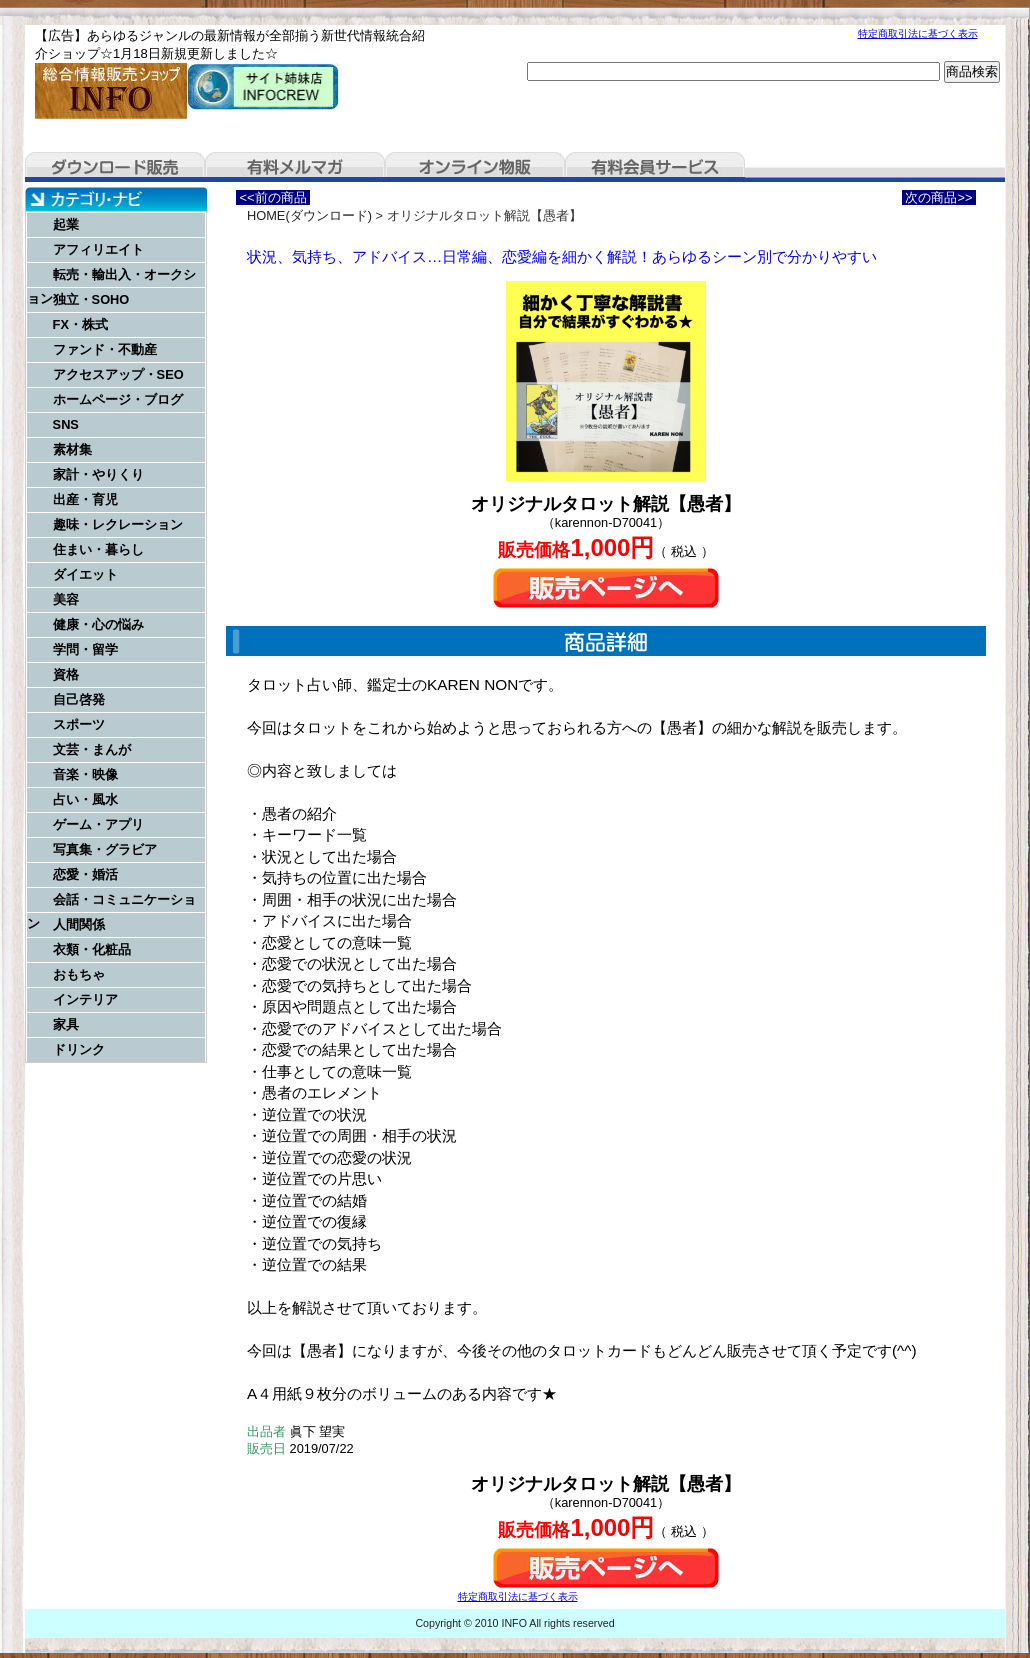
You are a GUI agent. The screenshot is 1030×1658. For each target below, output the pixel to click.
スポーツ (79, 724)
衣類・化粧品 (92, 949)
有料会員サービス (655, 167)
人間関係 (79, 924)
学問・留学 (85, 649)
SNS (66, 424)
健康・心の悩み (98, 624)
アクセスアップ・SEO (118, 374)
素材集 (72, 449)
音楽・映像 (85, 774)
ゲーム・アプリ (98, 824)
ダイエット (85, 574)
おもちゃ (79, 974)
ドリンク (79, 1049)
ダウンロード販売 (115, 167)
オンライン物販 (475, 167)
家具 (66, 1024)
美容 (66, 599)
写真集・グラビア (105, 849)
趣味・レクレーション (118, 524)
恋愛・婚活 (85, 874)
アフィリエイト (98, 249)
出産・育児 (85, 499)
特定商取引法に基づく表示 (918, 33)
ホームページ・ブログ (118, 399)
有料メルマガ (295, 167)
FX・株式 (80, 324)
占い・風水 (85, 799)
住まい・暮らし (98, 549)
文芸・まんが (92, 749)
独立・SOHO (91, 299)
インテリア (85, 999)
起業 (66, 224)
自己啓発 (79, 699)
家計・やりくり (98, 474)
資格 (66, 674)
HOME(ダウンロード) (309, 215)
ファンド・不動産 (105, 349)
